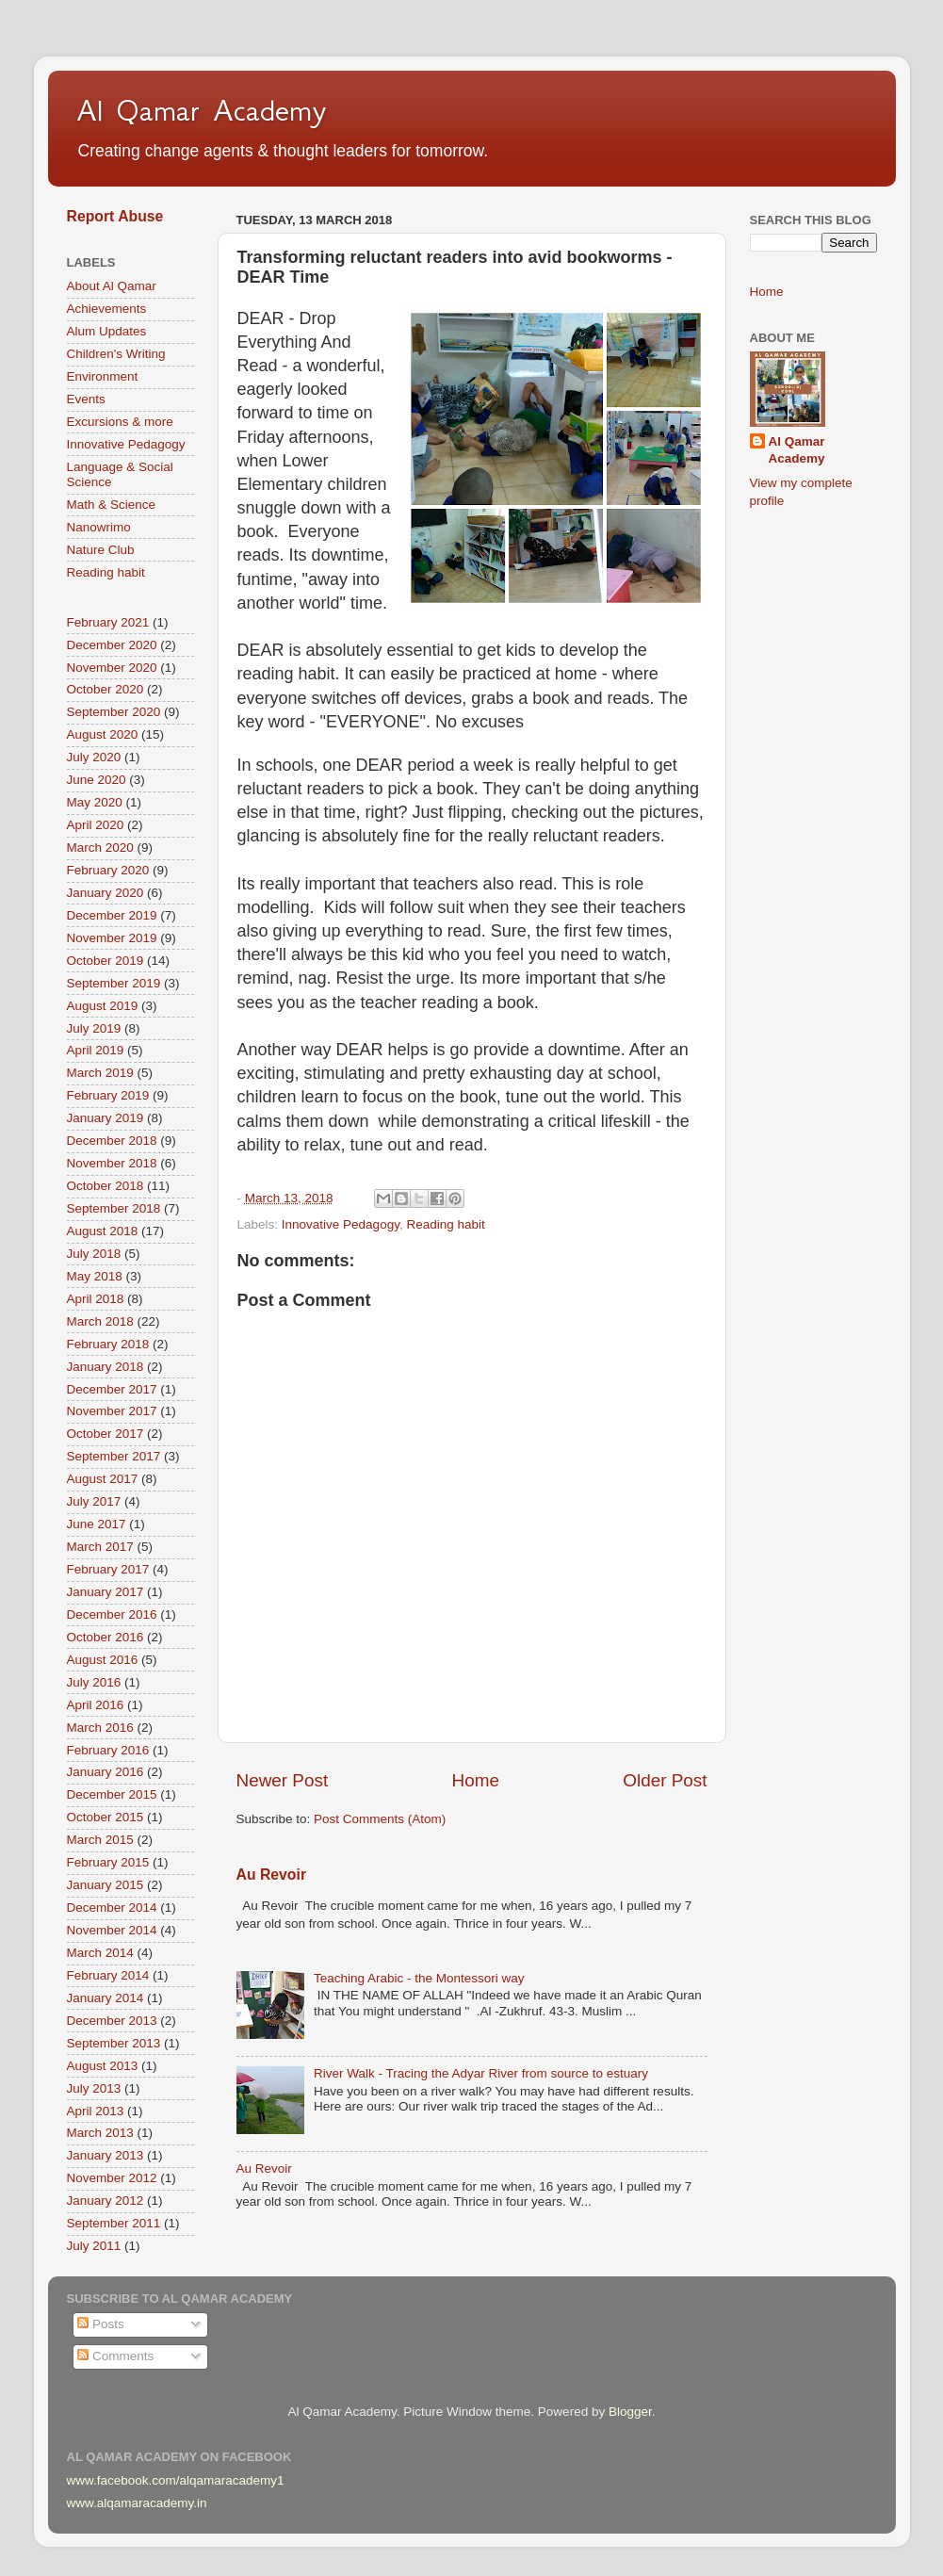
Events (86, 399)
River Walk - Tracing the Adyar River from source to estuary (481, 2073)
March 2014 (100, 1953)
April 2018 (95, 1299)
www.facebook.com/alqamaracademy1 (176, 2480)
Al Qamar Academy (201, 110)
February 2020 (108, 870)
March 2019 (100, 1073)
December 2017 (112, 1389)
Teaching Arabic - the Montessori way (419, 1978)
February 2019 (108, 1095)
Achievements (107, 309)
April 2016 (95, 1705)
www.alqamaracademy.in (137, 2503)
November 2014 (112, 1930)
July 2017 (94, 1501)
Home (475, 1780)
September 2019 (114, 983)
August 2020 (102, 734)
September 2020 (114, 712)
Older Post (665, 1780)
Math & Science (111, 504)
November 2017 (112, 1411)
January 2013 (105, 2155)
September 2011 (114, 2223)
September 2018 (114, 1208)
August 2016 (102, 1660)
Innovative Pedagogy (340, 1224)
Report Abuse (115, 216)
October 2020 (105, 689)
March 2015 (100, 1840)
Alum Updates (107, 331)
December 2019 (112, 915)
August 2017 (102, 1479)
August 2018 (102, 1231)
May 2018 (94, 1276)
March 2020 (100, 847)
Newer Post (282, 1780)
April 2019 (95, 1050)
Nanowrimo (99, 527)
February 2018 (108, 1344)
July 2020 (94, 757)
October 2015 (105, 1817)
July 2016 (94, 1682)
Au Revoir (271, 1875)
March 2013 (100, 2133)
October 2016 (105, 1637)
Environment (102, 376)
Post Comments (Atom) (380, 1819)
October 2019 (105, 961)
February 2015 (108, 1862)
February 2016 (108, 1750)
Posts (100, 2324)
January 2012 (105, 2200)
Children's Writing (116, 354)
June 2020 (96, 780)
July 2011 (94, 2246)
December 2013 (112, 2021)
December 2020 (112, 645)
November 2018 (112, 1163)
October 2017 (105, 1434)
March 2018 (100, 1321)
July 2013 (94, 2088)
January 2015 (105, 1885)
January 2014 (105, 1998)
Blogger (630, 2412)
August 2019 (102, 1006)
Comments (115, 2356)
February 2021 (108, 622)
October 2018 (105, 1186)
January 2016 (105, 1772)
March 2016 (100, 1727)
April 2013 (95, 2111)
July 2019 (94, 1028)
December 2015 (112, 1794)
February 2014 (108, 1975)
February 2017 (108, 1569)
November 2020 (112, 667)
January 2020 (105, 893)
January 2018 (105, 1367)
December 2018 (112, 1140)
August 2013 (102, 2066)
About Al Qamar (111, 286)
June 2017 (96, 1524)
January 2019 (105, 1118)
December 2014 (112, 1907)
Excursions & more (120, 422)
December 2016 (112, 1614)
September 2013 (114, 2043)
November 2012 (112, 2178)
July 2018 (94, 1254)
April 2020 (95, 825)
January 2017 (105, 1592)
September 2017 (114, 1456)
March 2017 (100, 1547)
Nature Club (101, 550)
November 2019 (112, 938)
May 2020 (94, 802)
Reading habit (445, 1224)
